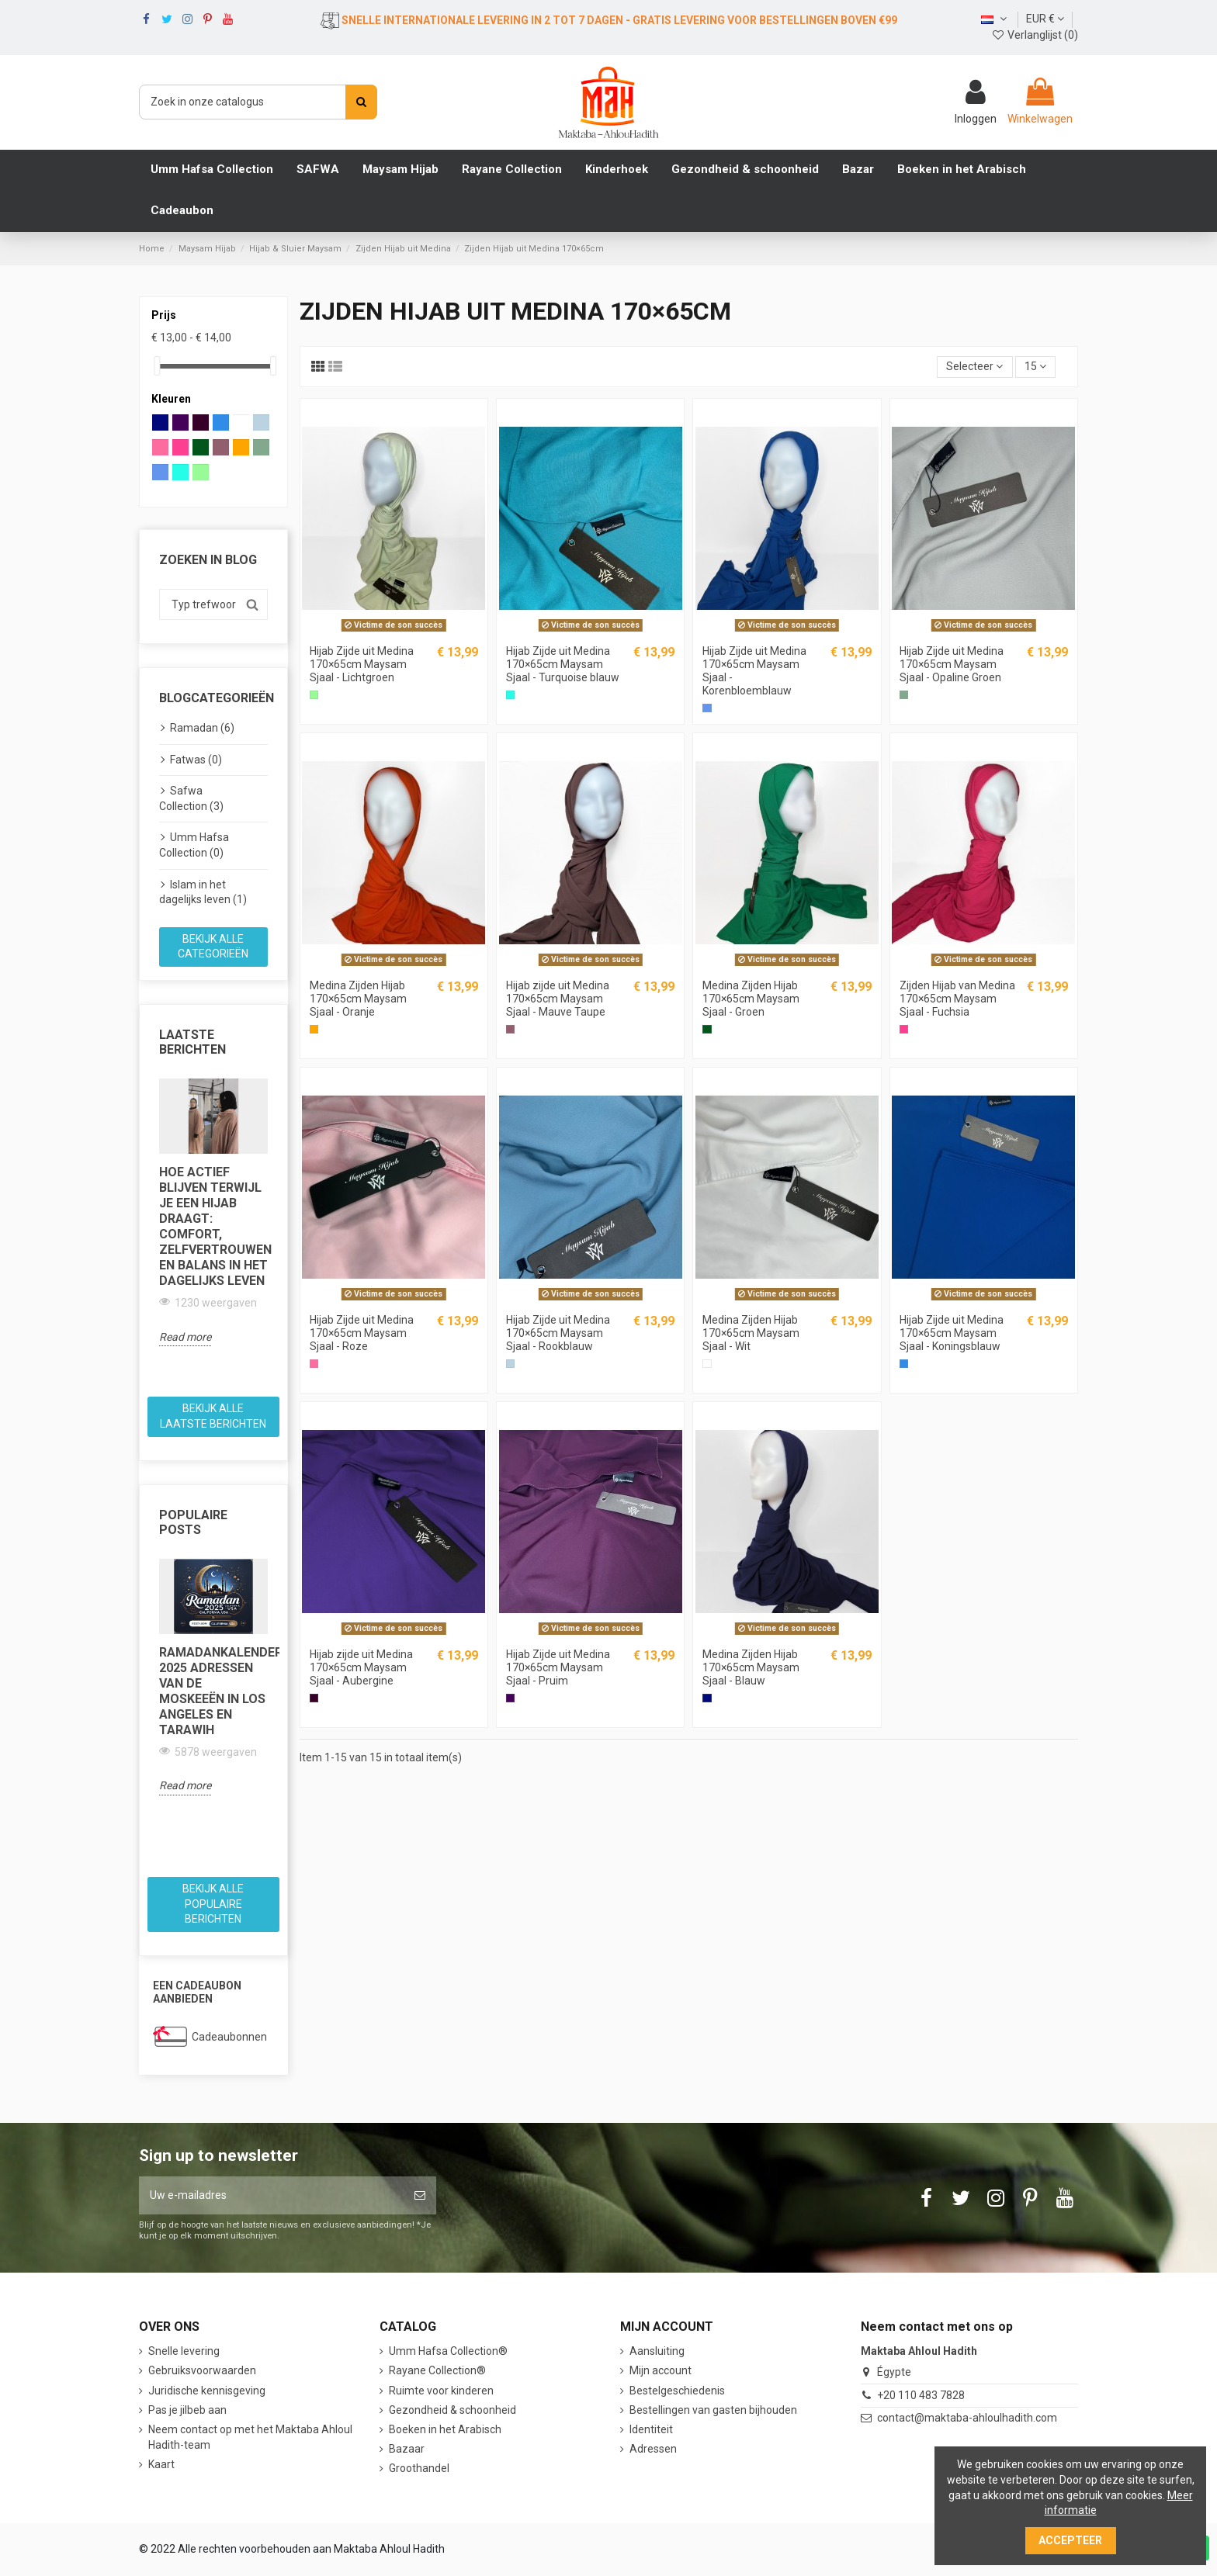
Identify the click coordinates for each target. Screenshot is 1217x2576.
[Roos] (314, 1363)
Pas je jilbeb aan (187, 2410)
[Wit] (706, 1363)
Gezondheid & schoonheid (452, 2410)
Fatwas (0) (196, 759)
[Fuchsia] (904, 1029)
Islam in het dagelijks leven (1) (203, 892)
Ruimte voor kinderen (441, 2390)
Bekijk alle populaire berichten (213, 1903)
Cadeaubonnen (229, 2037)
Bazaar (407, 2449)
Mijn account (660, 2370)
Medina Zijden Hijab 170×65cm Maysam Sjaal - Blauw (750, 1667)
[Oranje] (314, 1029)
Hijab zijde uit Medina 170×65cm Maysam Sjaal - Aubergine (361, 1667)
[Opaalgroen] (904, 695)
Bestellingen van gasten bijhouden (713, 2410)
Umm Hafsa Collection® (448, 2351)
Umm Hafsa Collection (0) (194, 845)
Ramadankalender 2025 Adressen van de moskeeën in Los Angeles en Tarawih (213, 1691)
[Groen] (706, 1029)
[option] (213, 1212)
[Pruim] (510, 1698)
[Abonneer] (420, 2195)
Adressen (653, 2449)
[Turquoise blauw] (510, 695)
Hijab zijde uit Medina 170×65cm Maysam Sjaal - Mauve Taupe (557, 998)
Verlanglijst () (1034, 35)
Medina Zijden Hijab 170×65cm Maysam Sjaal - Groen (750, 998)
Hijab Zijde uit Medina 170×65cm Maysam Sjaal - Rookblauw (558, 1333)
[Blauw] (706, 1698)
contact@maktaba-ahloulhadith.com (967, 2418)
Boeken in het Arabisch (445, 2429)
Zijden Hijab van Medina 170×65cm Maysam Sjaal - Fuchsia (957, 998)
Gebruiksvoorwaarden (202, 2370)
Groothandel (419, 2468)
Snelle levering (184, 2351)
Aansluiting (657, 2351)
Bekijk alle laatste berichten (213, 1416)
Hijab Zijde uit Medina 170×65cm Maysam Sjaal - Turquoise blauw (562, 664)
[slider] (157, 366)
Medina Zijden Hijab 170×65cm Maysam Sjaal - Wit (750, 1333)
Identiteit (651, 2429)
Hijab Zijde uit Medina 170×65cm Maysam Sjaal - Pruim (558, 1667)
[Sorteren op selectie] (974, 367)
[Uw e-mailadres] (271, 2195)
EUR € (1045, 18)
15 (1035, 366)
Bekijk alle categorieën (213, 947)
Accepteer (1070, 2540)
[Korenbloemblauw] (706, 708)
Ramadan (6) (202, 728)
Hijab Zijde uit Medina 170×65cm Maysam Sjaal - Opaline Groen (952, 664)
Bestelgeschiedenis (677, 2390)
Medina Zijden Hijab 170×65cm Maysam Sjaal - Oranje (358, 998)
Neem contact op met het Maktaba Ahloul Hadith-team (250, 2437)
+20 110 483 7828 (921, 2395)
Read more (185, 1337)
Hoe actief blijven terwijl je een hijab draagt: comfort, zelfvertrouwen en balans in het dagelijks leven (213, 1226)
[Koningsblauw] (904, 1363)
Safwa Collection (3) (191, 798)
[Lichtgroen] (314, 695)
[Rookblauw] (510, 1363)
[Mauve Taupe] (510, 1029)
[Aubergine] (314, 1698)
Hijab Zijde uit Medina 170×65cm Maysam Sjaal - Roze (362, 1333)
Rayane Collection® (437, 2370)
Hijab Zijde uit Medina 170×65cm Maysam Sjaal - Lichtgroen (362, 664)
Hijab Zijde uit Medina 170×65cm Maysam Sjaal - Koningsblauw (952, 1333)
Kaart (161, 2464)
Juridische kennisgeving (206, 2390)
